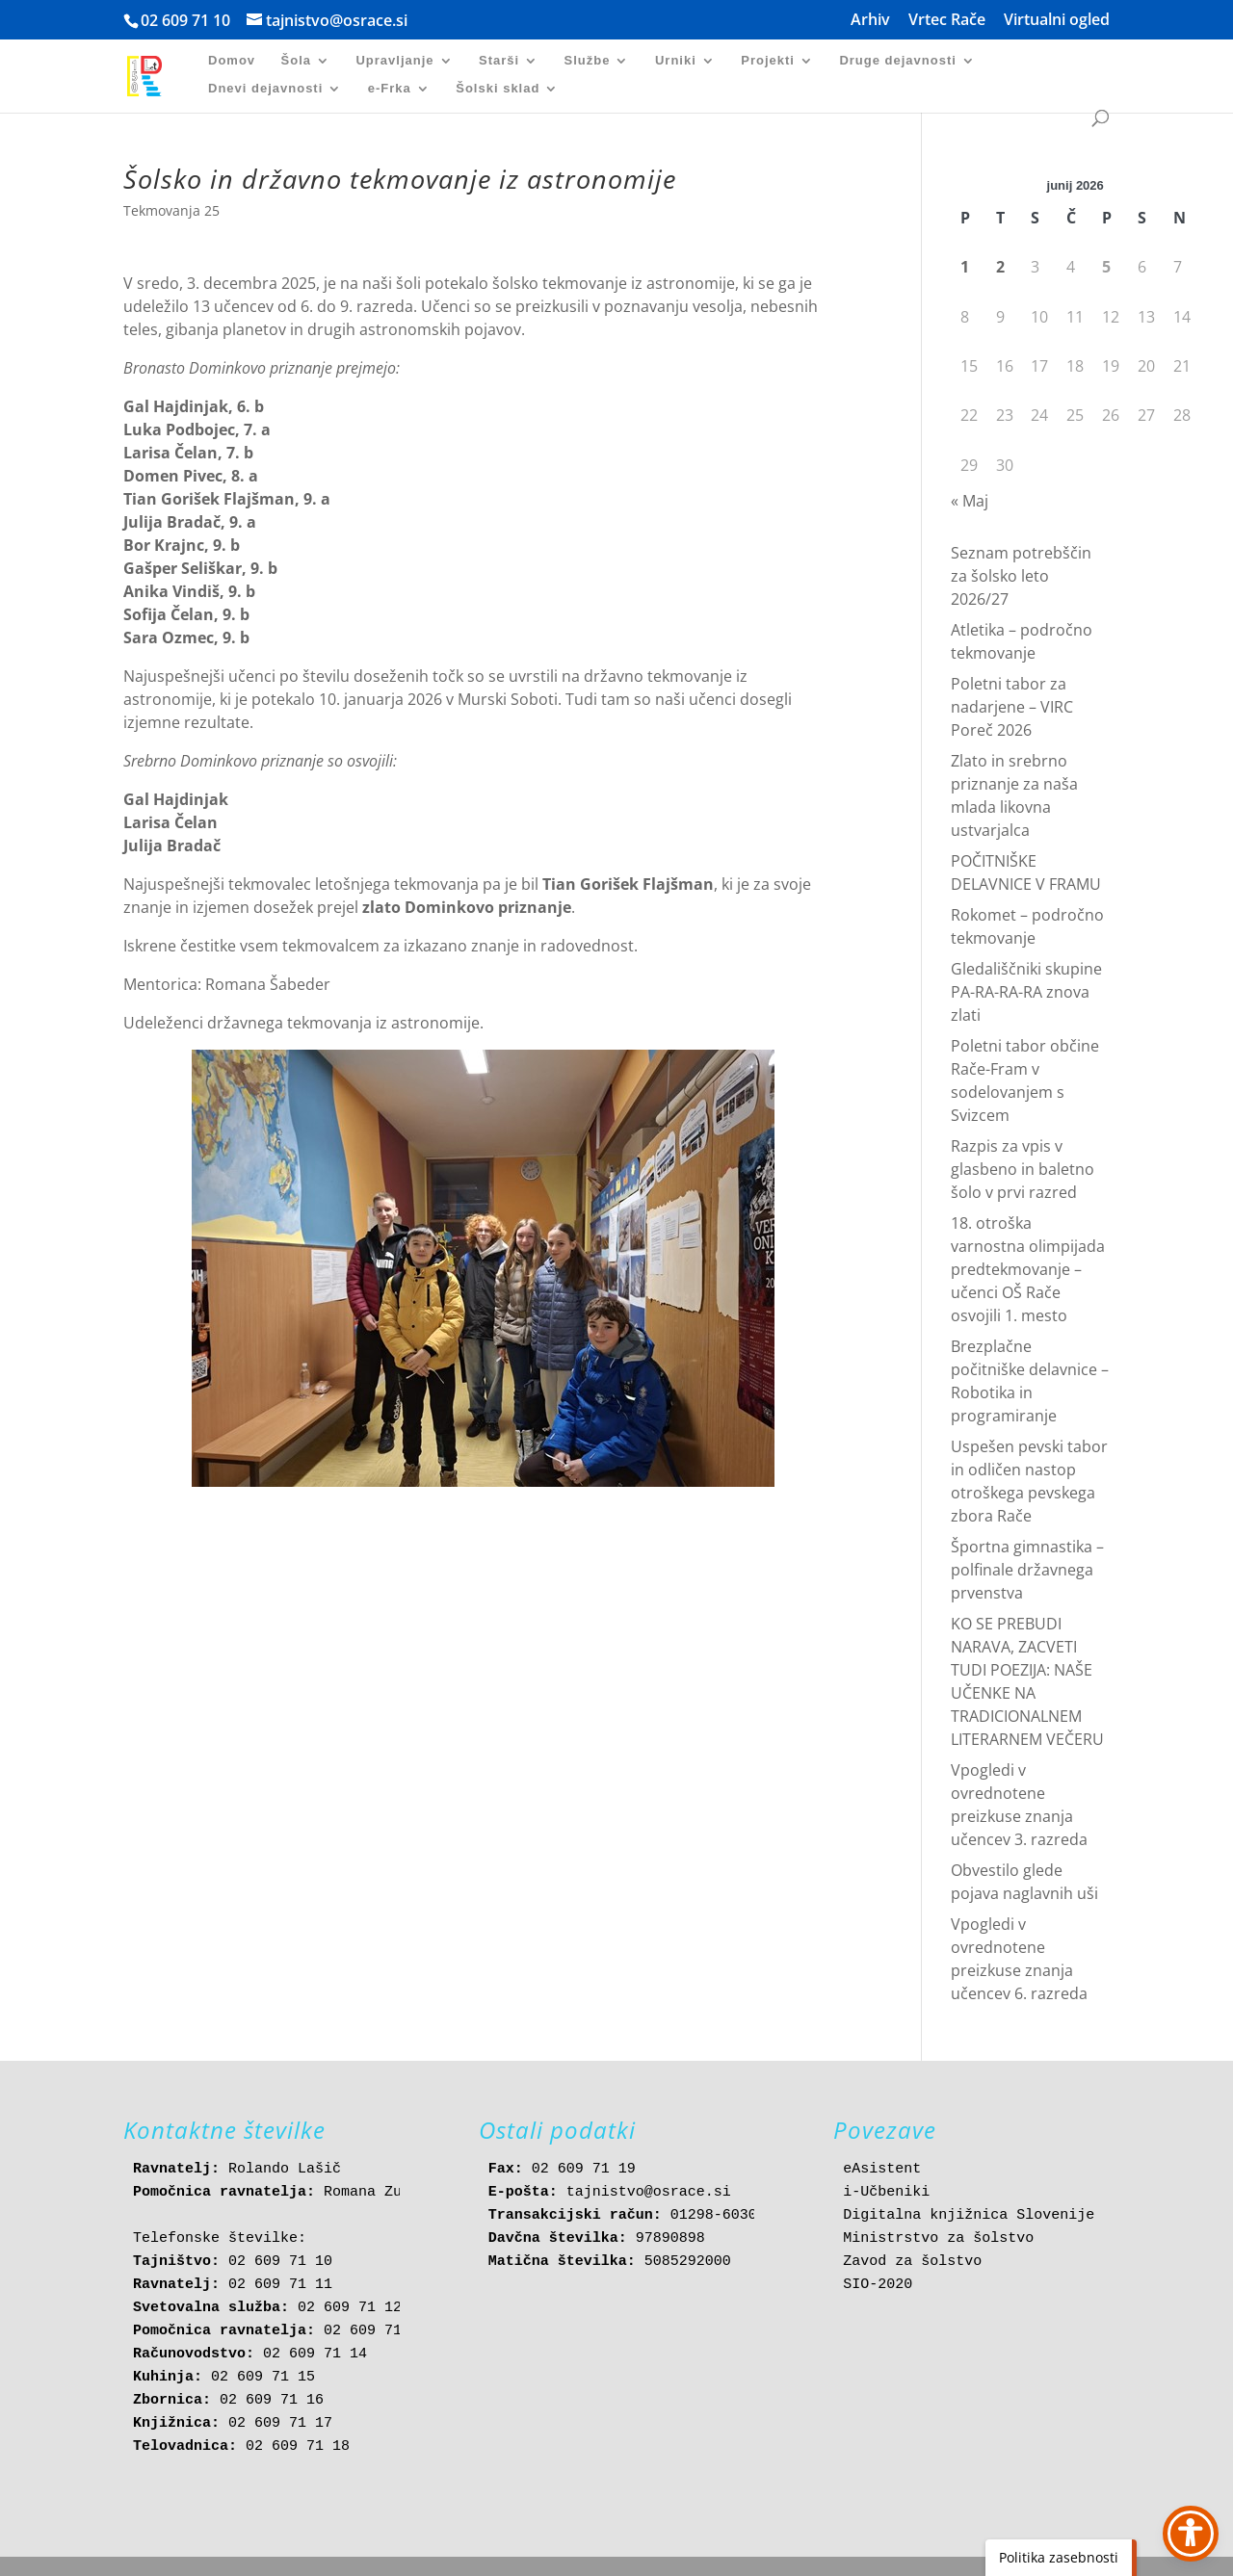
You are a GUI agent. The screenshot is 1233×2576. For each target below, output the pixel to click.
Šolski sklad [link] (497, 88)
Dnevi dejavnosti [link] (265, 88)
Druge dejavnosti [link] (897, 60)
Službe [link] (587, 60)
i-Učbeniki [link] (886, 2192)
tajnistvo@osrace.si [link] (648, 2192)
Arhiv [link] (870, 21)
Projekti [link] (768, 60)
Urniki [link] (675, 60)
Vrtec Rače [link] (946, 21)
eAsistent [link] (882, 2169)
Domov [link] (231, 60)
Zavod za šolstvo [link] (912, 2261)
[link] (155, 74)
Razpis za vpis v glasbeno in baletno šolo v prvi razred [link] (1022, 1169)
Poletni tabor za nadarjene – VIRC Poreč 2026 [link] (1012, 707)
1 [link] (964, 266)
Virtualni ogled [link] (1057, 21)
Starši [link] (499, 60)
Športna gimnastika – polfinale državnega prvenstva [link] (1027, 1569)
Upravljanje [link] (394, 60)
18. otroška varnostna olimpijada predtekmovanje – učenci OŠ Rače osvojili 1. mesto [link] (1028, 1269)
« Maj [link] (969, 500)
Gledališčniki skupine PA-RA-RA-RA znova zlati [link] (1026, 992)
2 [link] (1000, 266)
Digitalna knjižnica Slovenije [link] (968, 2215)
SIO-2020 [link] (877, 2285)
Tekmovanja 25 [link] (171, 210)
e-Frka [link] (389, 88)
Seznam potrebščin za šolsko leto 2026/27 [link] (1021, 576)
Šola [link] (296, 60)
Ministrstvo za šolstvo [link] (938, 2238)
